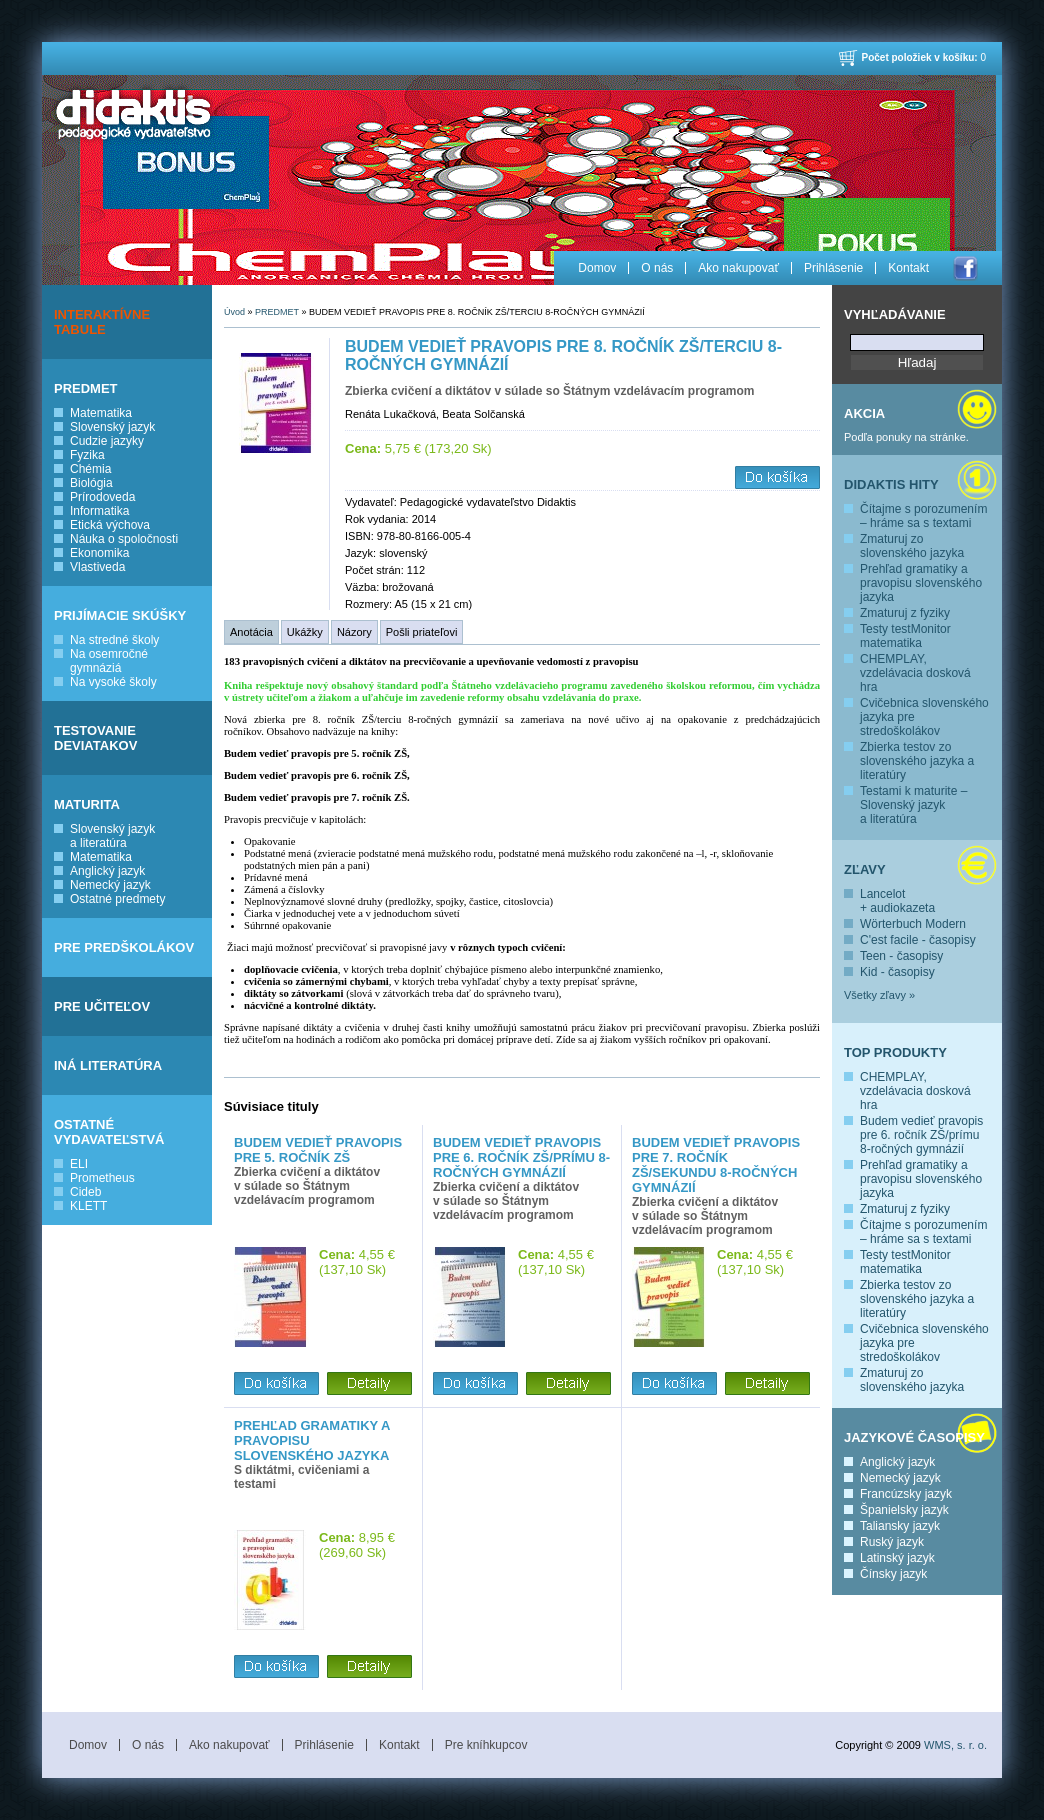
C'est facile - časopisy (918, 940)
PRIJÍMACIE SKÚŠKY (120, 615)
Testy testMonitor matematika (905, 636)
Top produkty (895, 1052)
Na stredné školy (114, 640)
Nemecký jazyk (110, 885)
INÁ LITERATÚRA (108, 1065)
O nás (657, 268)
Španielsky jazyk (904, 1510)
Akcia (864, 413)
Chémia (90, 469)
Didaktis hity (891, 484)
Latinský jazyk (897, 1558)
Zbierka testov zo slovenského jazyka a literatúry (917, 761)
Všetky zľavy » (879, 995)
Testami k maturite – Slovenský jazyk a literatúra (913, 805)
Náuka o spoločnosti (124, 539)
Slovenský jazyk (112, 427)
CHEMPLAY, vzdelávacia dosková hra (915, 673)
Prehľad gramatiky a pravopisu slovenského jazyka (921, 583)
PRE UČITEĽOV (102, 1006)
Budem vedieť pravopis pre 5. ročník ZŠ (318, 1150)
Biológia (91, 483)
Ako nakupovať (738, 268)
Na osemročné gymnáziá (109, 661)
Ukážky (305, 632)
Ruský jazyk (892, 1542)
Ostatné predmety (117, 899)
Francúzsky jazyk (906, 1494)
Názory (354, 632)
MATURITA (87, 804)
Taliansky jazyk (900, 1526)
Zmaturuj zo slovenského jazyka (912, 546)
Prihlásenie (833, 268)
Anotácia (251, 632)
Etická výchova (110, 525)
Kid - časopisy (897, 972)
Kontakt (908, 268)
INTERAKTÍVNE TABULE (102, 322)
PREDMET (86, 388)
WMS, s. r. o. (955, 1745)
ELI (79, 1164)
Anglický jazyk (107, 871)
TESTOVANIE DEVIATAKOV (95, 738)
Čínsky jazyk (893, 1574)
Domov (597, 268)
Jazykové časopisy (914, 1437)
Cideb (85, 1192)
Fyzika (87, 455)
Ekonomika (99, 553)
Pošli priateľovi (422, 632)
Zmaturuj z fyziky (905, 613)
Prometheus (102, 1178)
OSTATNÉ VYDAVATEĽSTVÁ (109, 1132)
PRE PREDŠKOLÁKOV (124, 947)
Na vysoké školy (113, 682)
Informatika (99, 511)
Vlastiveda (97, 567)
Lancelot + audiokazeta (897, 901)
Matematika (101, 413)
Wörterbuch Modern (913, 924)
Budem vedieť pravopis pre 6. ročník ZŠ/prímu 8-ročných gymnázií (921, 1135)
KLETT (88, 1206)
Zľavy (865, 869)
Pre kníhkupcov (486, 1745)
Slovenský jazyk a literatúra (112, 836)
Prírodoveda (102, 497)
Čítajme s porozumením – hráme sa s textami (923, 516)
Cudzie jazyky (107, 441)
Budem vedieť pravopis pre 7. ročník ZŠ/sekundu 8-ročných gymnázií (716, 1165)
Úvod (234, 312)
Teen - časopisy (901, 956)
